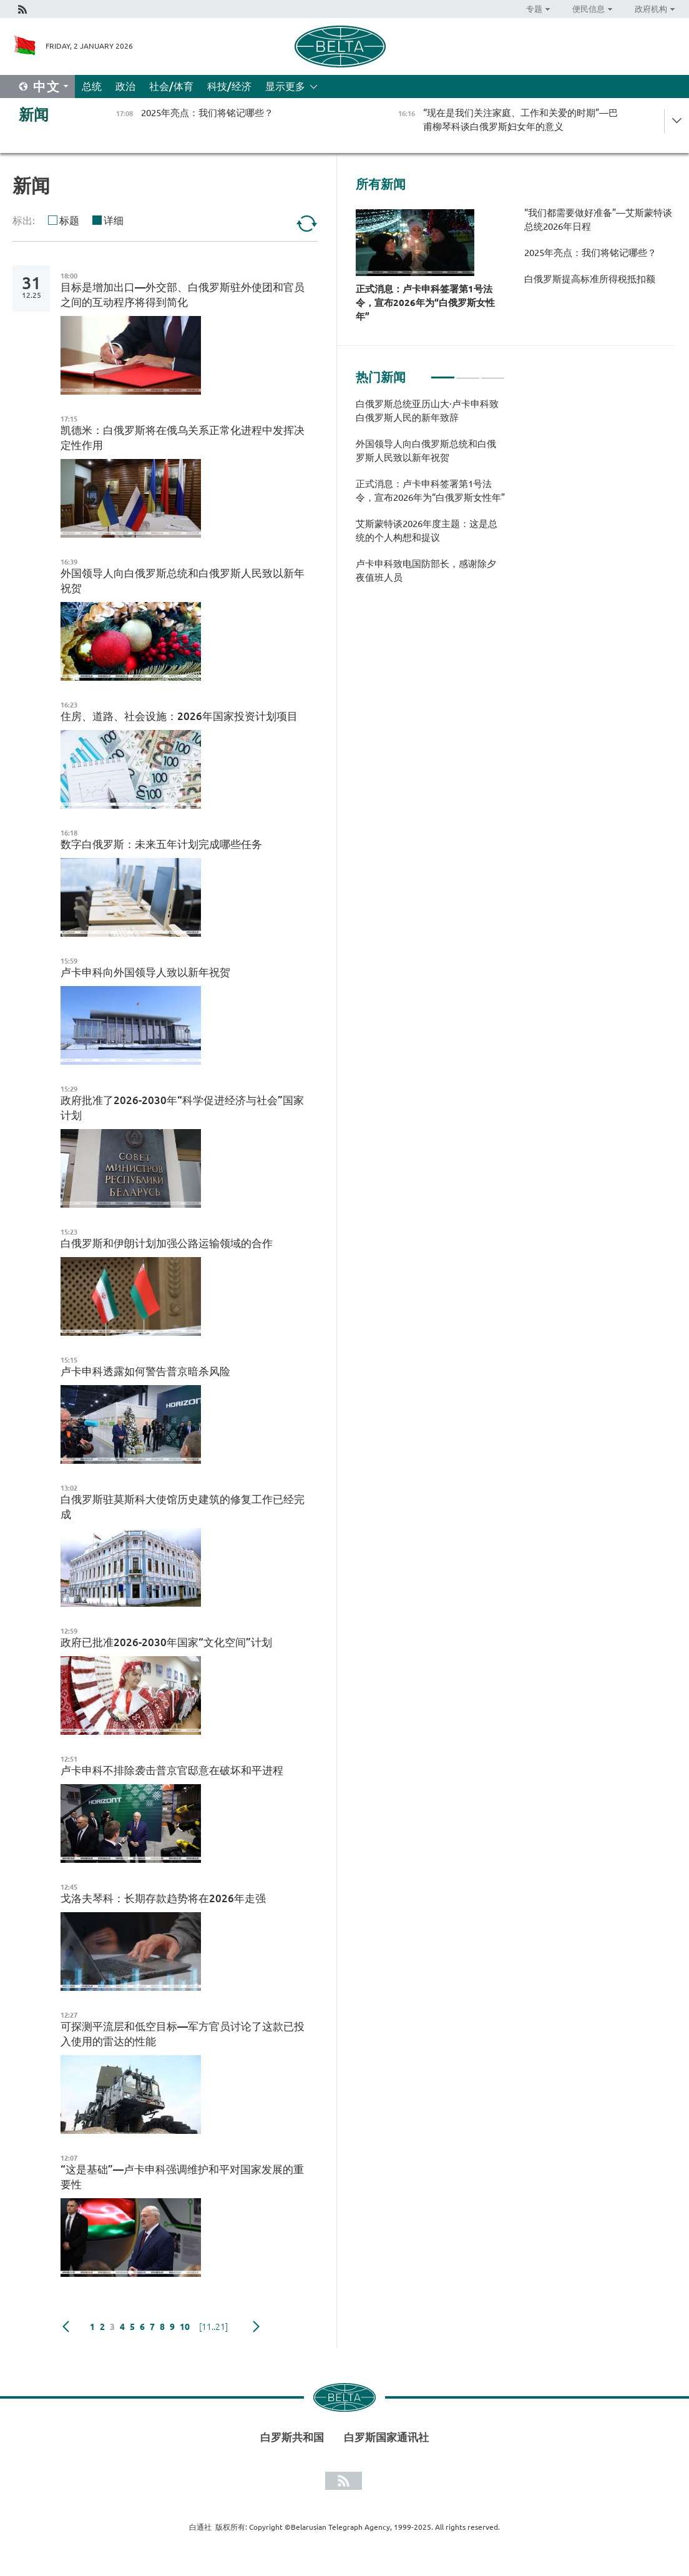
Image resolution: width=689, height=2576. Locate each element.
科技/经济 (229, 86)
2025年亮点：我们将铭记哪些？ (590, 252)
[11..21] (213, 2327)
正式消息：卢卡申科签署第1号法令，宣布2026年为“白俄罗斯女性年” (425, 303)
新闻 (34, 114)
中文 (47, 86)
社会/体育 (171, 86)
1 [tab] (442, 372)
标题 (69, 220)
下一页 (256, 2326)
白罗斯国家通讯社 (386, 2437)
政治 (125, 86)
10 (185, 2327)
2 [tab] (467, 372)
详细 (114, 220)
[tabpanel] (430, 497)
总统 (92, 86)
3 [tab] (492, 372)
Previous (65, 2326)
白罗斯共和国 (292, 2437)
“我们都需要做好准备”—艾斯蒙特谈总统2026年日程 (598, 219)
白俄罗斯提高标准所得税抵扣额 (589, 279)
